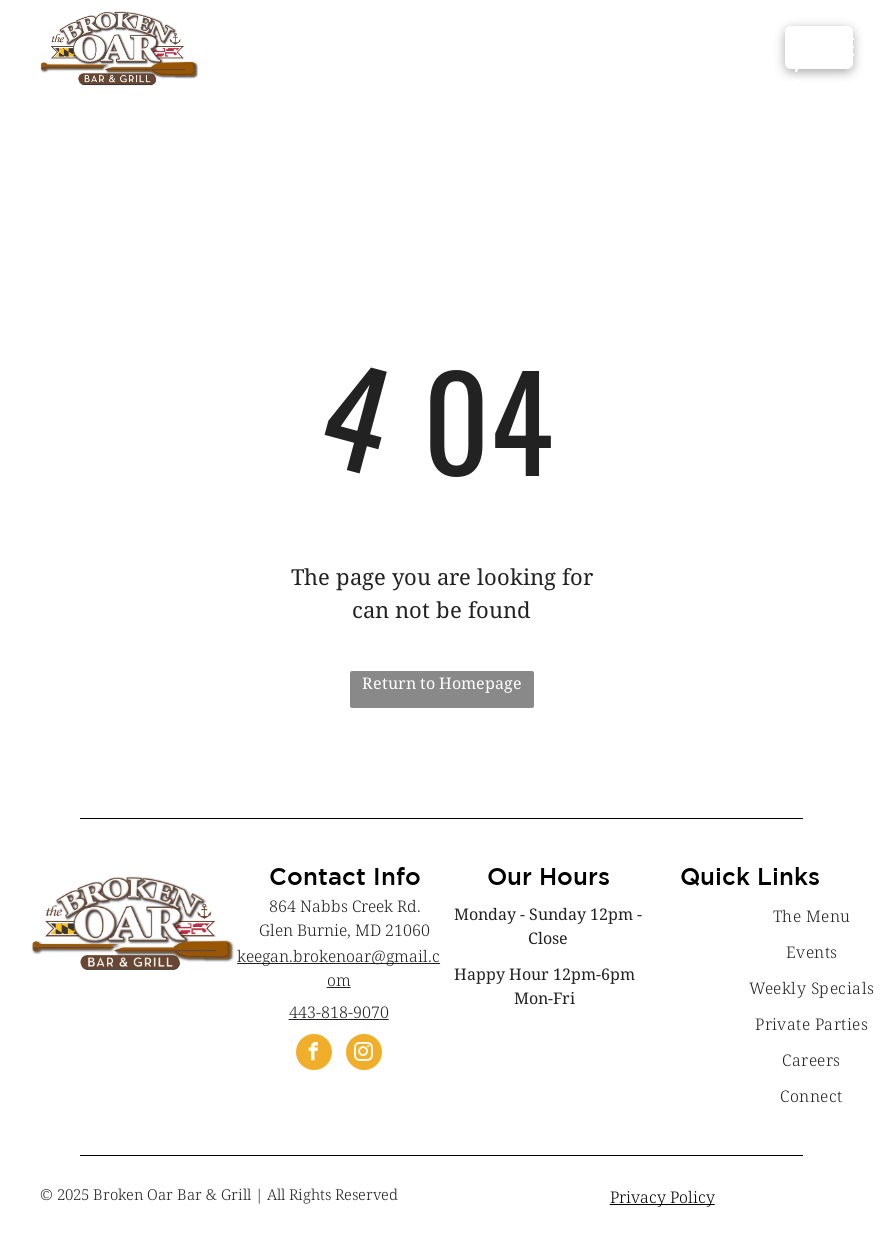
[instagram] (364, 1054)
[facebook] (314, 1054)
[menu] (839, 47)
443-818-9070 (339, 1012)
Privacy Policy (662, 1197)
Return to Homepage (442, 683)
